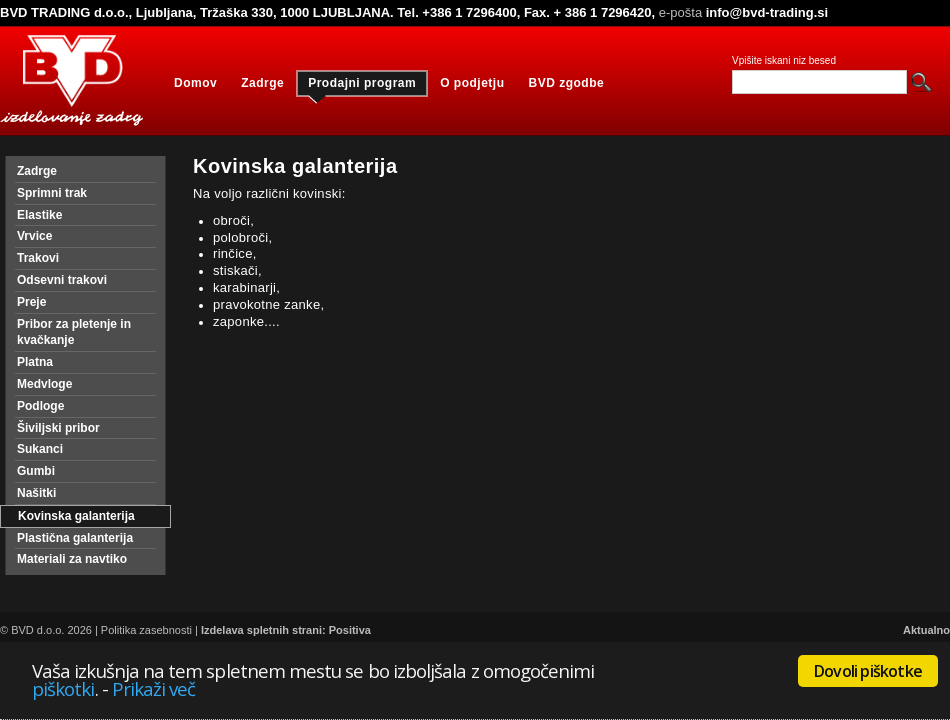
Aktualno (926, 630)
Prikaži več (154, 688)
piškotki (63, 688)
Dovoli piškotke (868, 671)
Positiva (350, 630)
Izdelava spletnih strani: (263, 630)
